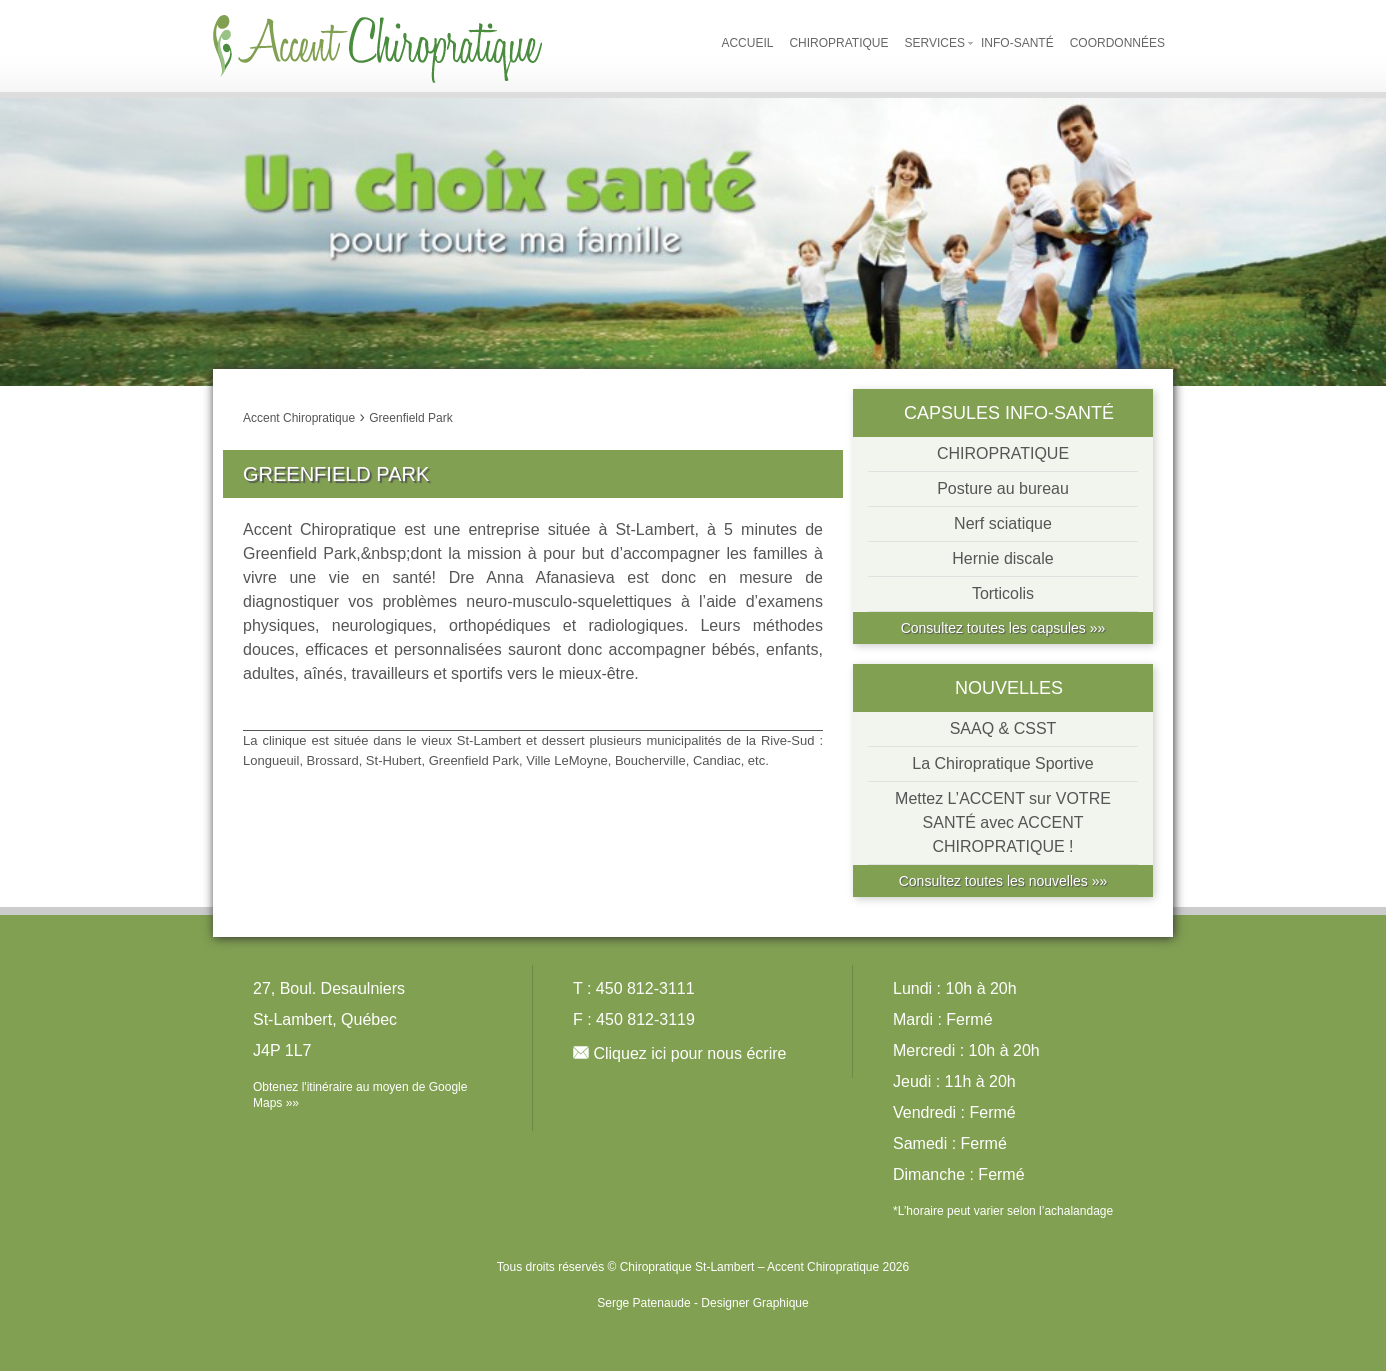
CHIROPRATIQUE (1003, 453)
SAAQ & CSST (1003, 728)
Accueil (747, 43)
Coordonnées (1117, 43)
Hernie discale (1002, 558)
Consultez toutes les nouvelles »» (1003, 881)
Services (935, 43)
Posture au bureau (1003, 488)
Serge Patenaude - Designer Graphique (702, 1303)
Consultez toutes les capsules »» (1003, 628)
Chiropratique (838, 43)
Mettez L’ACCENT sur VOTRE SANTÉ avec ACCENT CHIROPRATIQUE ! (1003, 822)
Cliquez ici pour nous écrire (689, 1053)
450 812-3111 (645, 988)
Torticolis (1003, 593)
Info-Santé (1017, 43)
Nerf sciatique (1003, 523)
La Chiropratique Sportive (1002, 763)
